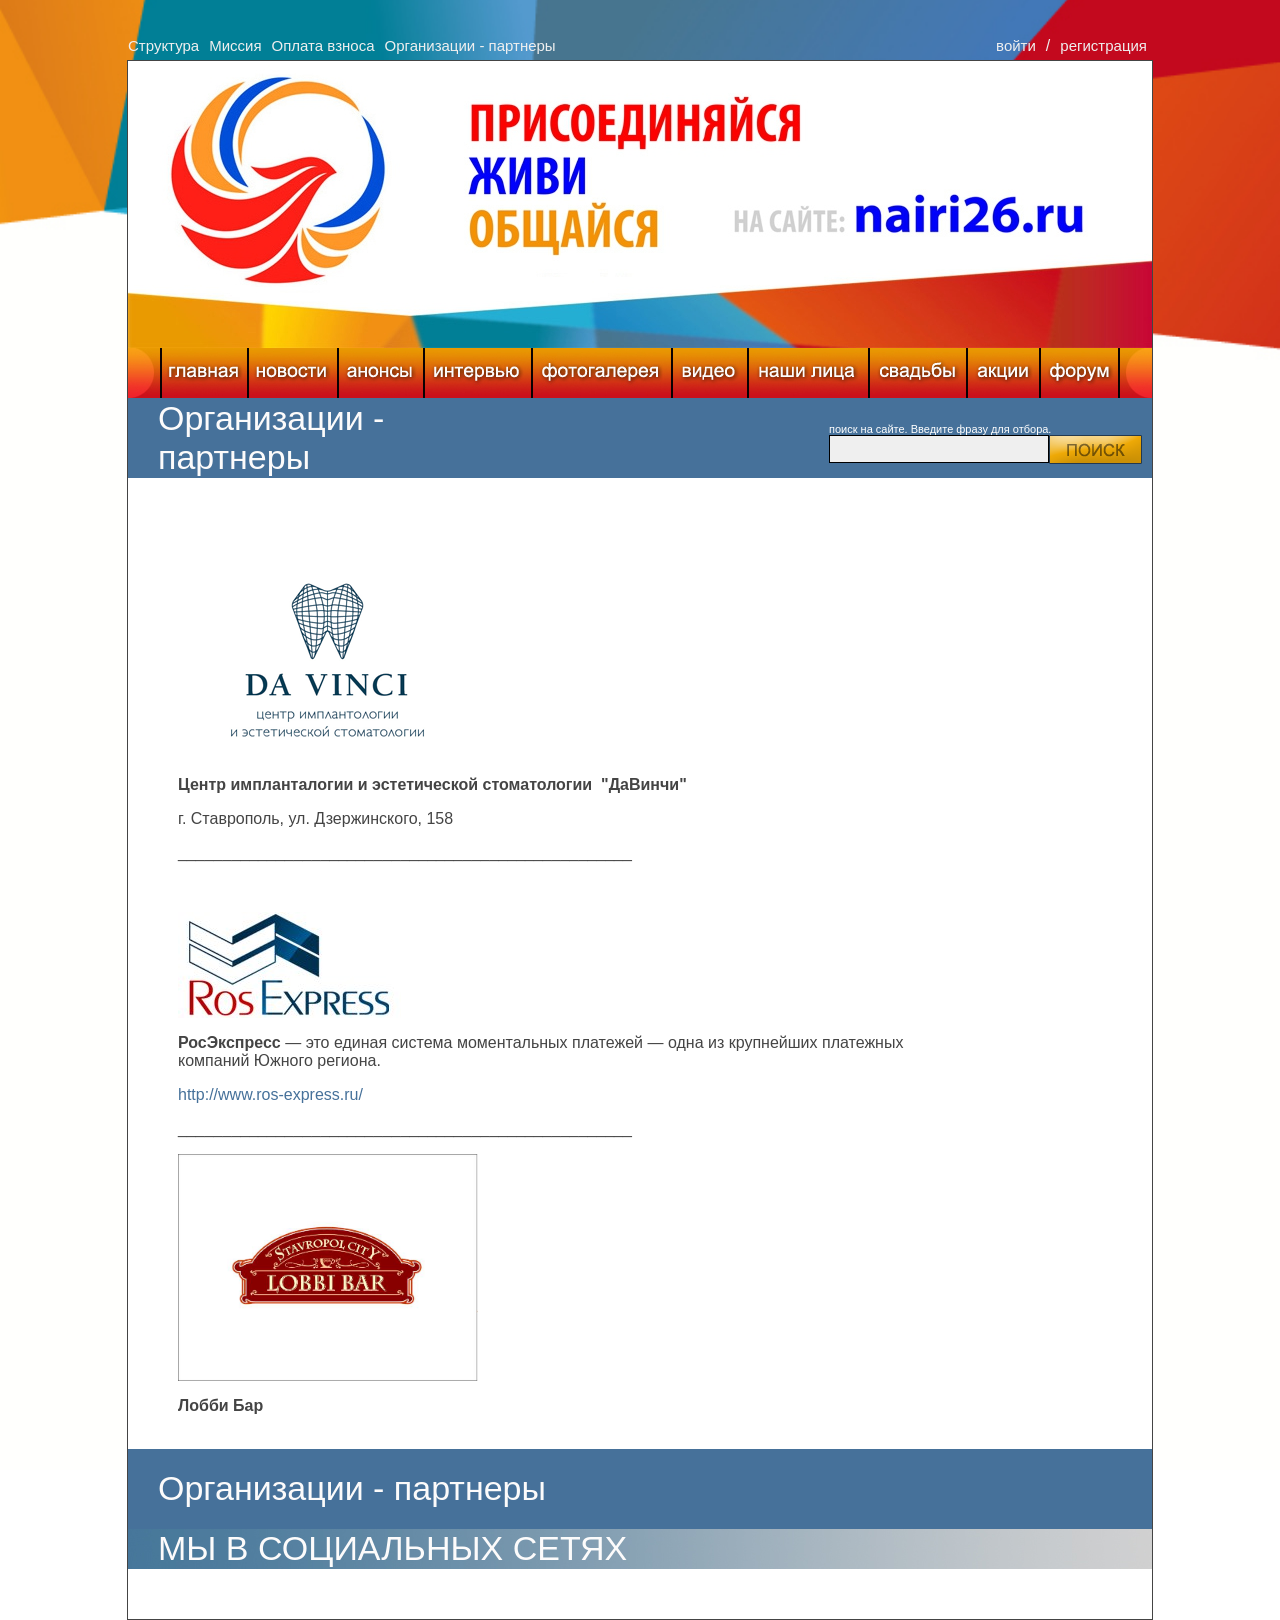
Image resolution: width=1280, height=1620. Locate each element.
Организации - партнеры (469, 45)
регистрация (1103, 45)
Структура (163, 45)
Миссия (235, 45)
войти (1016, 45)
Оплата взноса (323, 45)
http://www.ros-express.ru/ (270, 1094)
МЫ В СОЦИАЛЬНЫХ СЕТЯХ (392, 1548)
